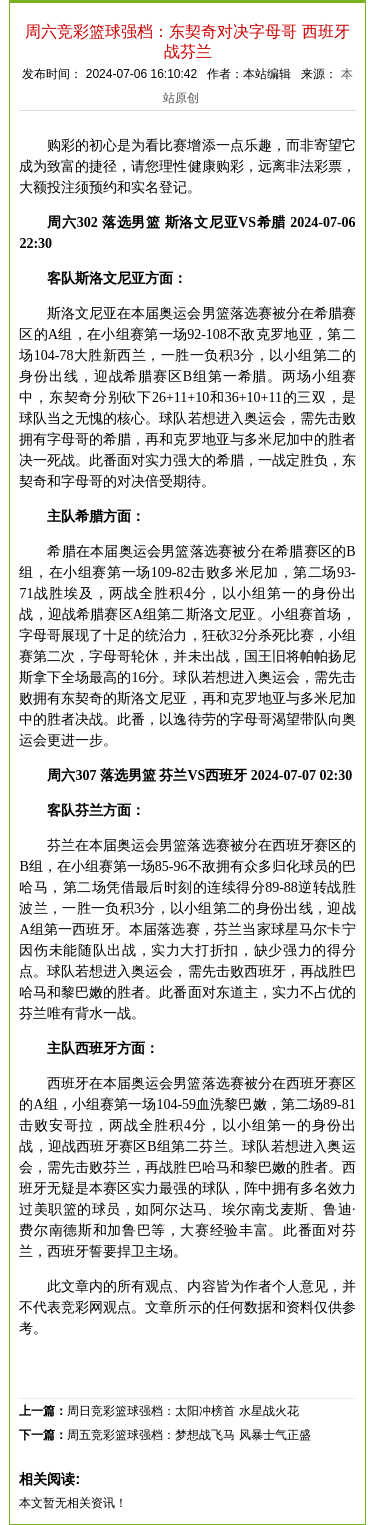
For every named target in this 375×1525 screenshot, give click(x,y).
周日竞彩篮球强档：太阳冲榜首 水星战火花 (182, 1411)
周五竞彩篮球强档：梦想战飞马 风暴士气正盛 (188, 1435)
